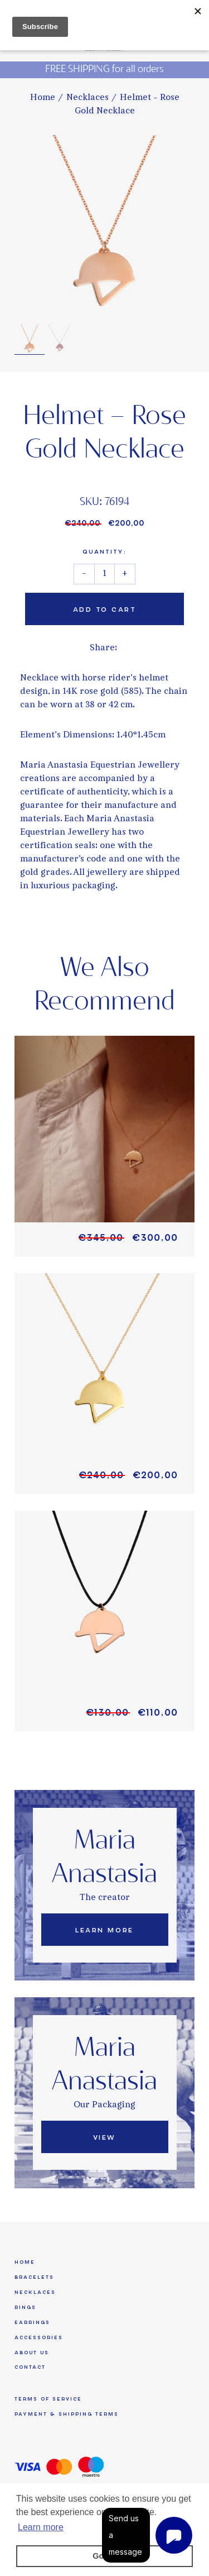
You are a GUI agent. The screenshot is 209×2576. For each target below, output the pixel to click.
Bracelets (34, 2277)
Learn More (104, 1930)
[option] (104, 225)
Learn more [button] (41, 2527)
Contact (30, 2367)
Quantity (104, 551)
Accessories (38, 2337)
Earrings (32, 2322)
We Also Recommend (104, 985)
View (104, 2137)
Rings (25, 2307)
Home (42, 98)
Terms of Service (48, 2399)
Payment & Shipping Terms (66, 2414)
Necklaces (87, 98)
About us (31, 2352)
